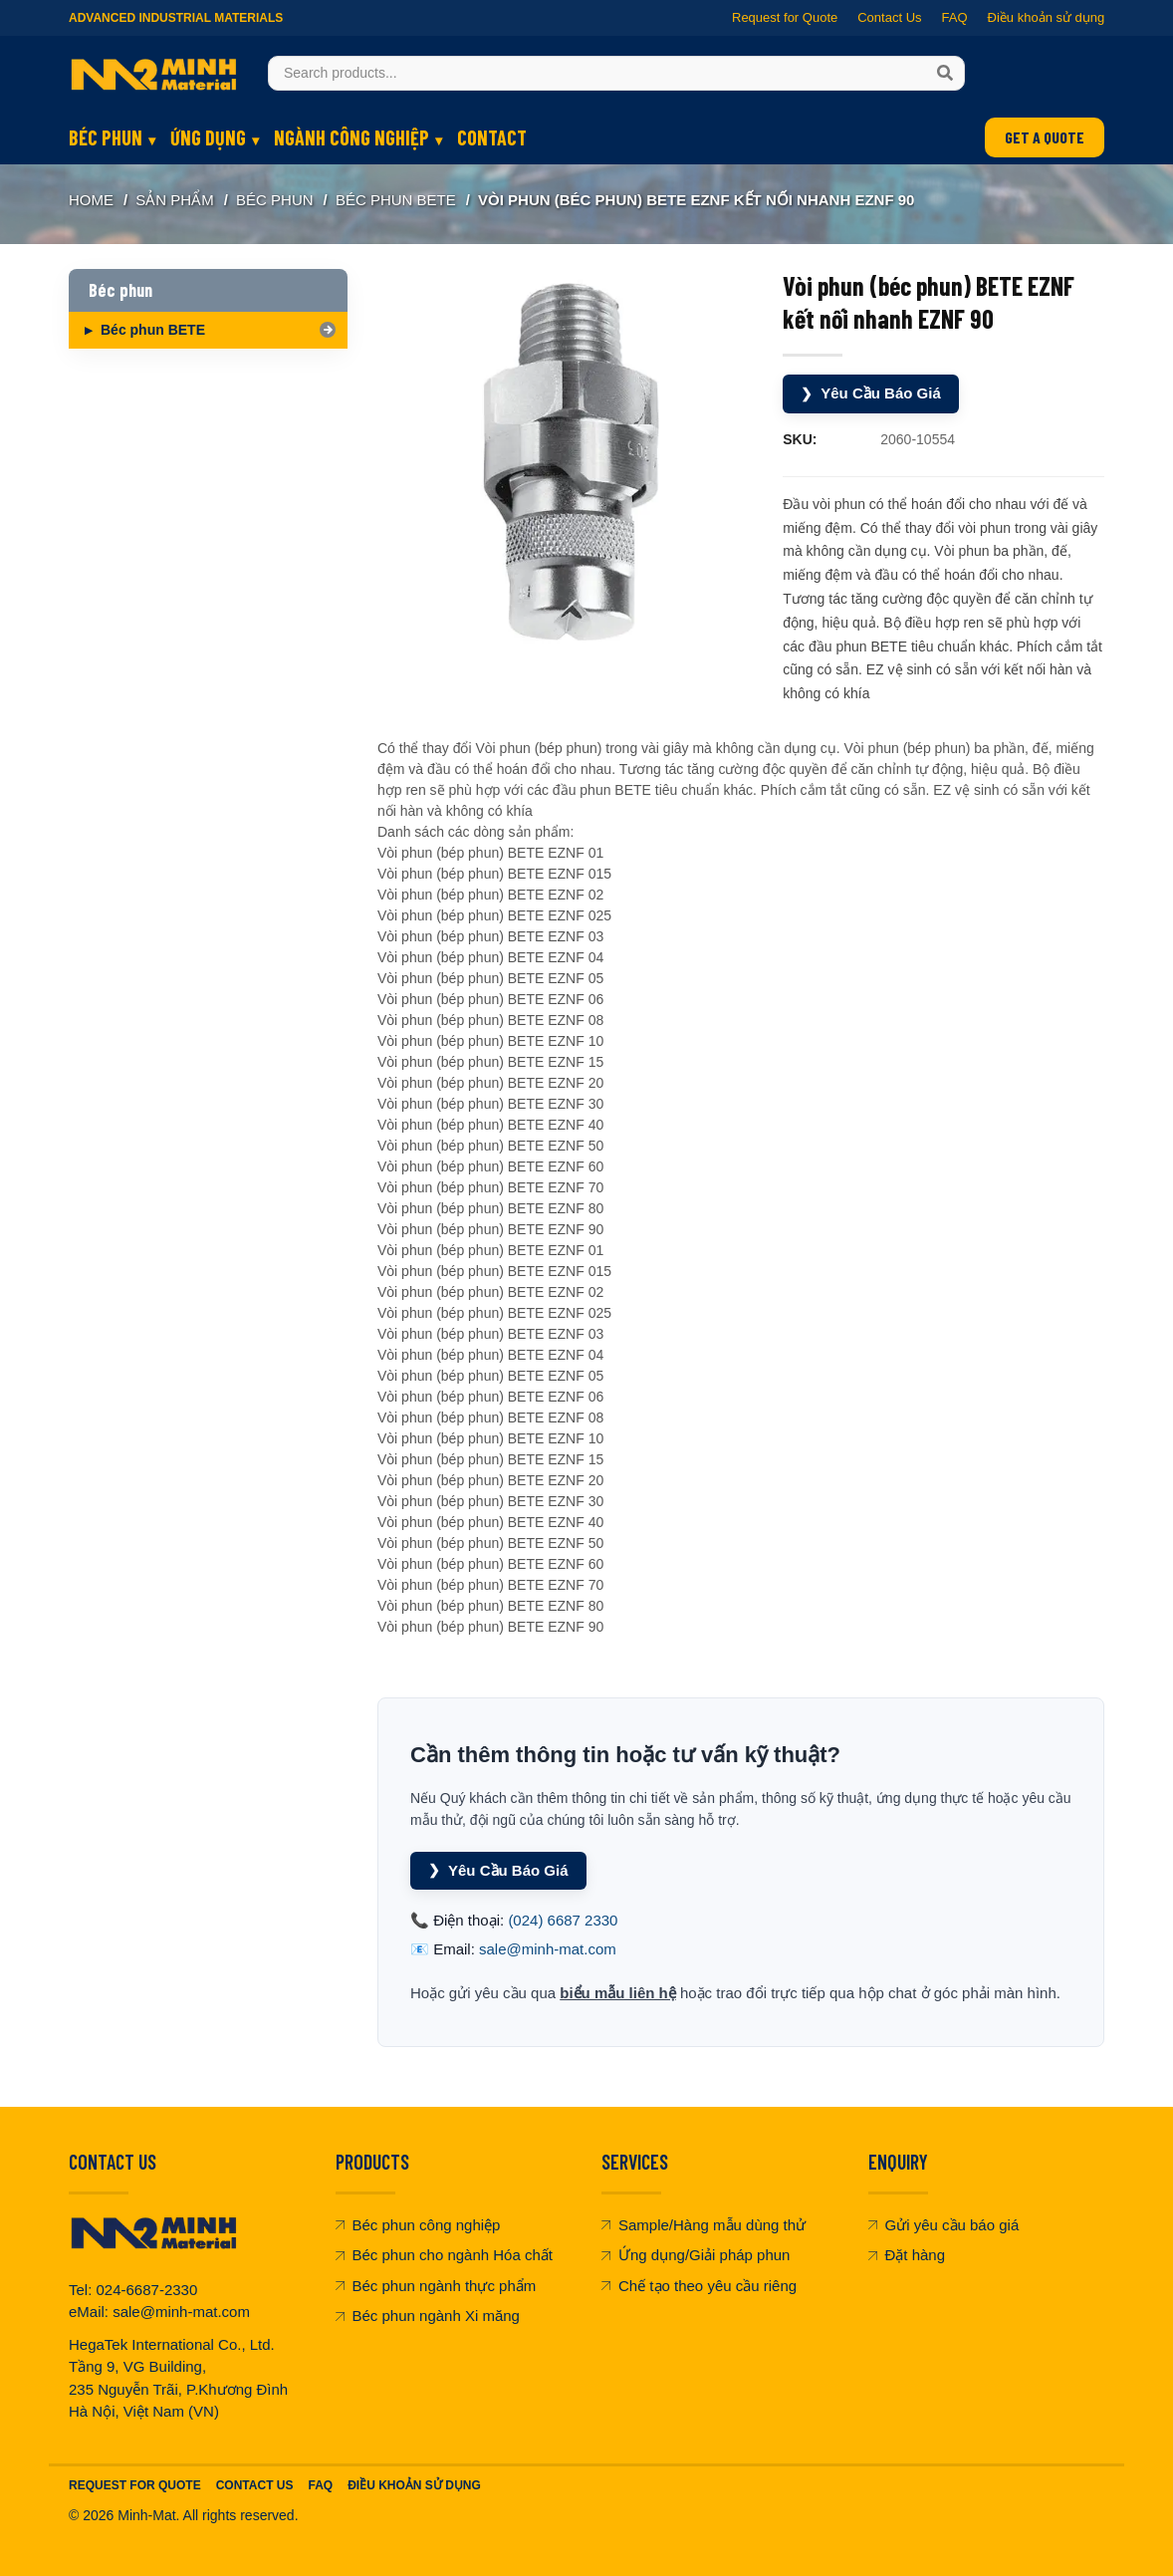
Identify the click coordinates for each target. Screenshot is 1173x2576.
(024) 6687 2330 (562, 1920)
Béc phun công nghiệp (418, 2224)
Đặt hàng (907, 2254)
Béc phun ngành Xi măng (428, 2315)
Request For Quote (135, 2485)
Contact (492, 137)
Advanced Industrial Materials (176, 18)
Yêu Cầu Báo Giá (871, 394)
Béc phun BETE (396, 199)
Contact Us (889, 17)
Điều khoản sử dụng (1045, 17)
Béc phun (105, 137)
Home (91, 199)
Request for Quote (784, 17)
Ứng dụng (208, 137)
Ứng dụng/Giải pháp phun (695, 2254)
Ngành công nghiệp (351, 137)
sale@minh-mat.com (547, 1948)
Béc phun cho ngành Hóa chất (444, 2254)
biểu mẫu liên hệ (618, 1992)
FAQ (954, 17)
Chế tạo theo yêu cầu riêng (699, 2285)
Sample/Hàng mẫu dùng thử (703, 2224)
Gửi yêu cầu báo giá (944, 2224)
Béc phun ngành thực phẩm (436, 2285)
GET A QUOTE (1044, 137)
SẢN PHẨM (174, 199)
